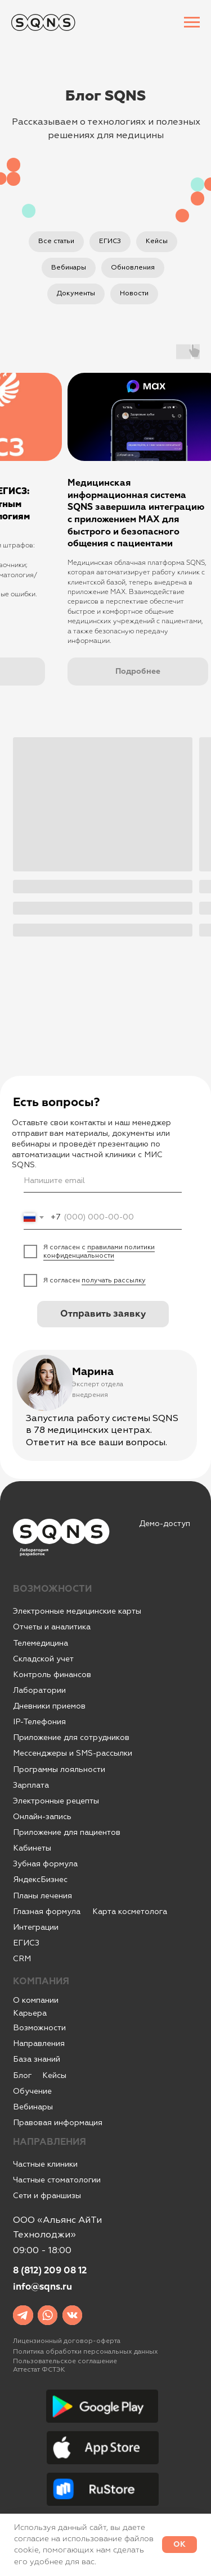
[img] (23, 2315)
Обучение (32, 2091)
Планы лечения (42, 1896)
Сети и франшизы (47, 2195)
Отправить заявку (103, 1314)
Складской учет (43, 1659)
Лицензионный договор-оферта (66, 2341)
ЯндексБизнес (40, 1879)
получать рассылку (114, 1280)
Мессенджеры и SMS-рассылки (72, 1753)
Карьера (30, 2013)
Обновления (133, 267)
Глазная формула (46, 1911)
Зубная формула (45, 1864)
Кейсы (157, 241)
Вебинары (68, 267)
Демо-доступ (164, 1523)
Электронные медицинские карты (77, 1611)
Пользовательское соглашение (65, 2361)
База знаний (36, 2059)
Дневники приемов (49, 1706)
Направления (39, 2043)
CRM (22, 1958)
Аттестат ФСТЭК (39, 2369)
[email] (103, 1181)
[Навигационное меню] (192, 22)
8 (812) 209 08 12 (50, 2271)
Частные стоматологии (57, 2180)
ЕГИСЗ (110, 241)
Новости (134, 293)
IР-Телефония (39, 1722)
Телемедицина (40, 1643)
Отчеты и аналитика (52, 1627)
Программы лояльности (59, 1769)
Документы (76, 293)
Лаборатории (39, 1690)
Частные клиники (45, 2164)
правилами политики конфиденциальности (99, 1251)
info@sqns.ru (42, 2287)
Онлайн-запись (42, 1816)
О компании (36, 2000)
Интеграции (36, 1927)
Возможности (39, 2028)
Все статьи (56, 241)
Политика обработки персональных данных (85, 2351)
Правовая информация (57, 2122)
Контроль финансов (52, 1674)
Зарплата (31, 1785)
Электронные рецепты (56, 1801)
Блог (22, 2075)
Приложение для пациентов (66, 1832)
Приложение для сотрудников (71, 1737)
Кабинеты (32, 1848)
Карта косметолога (129, 1911)
